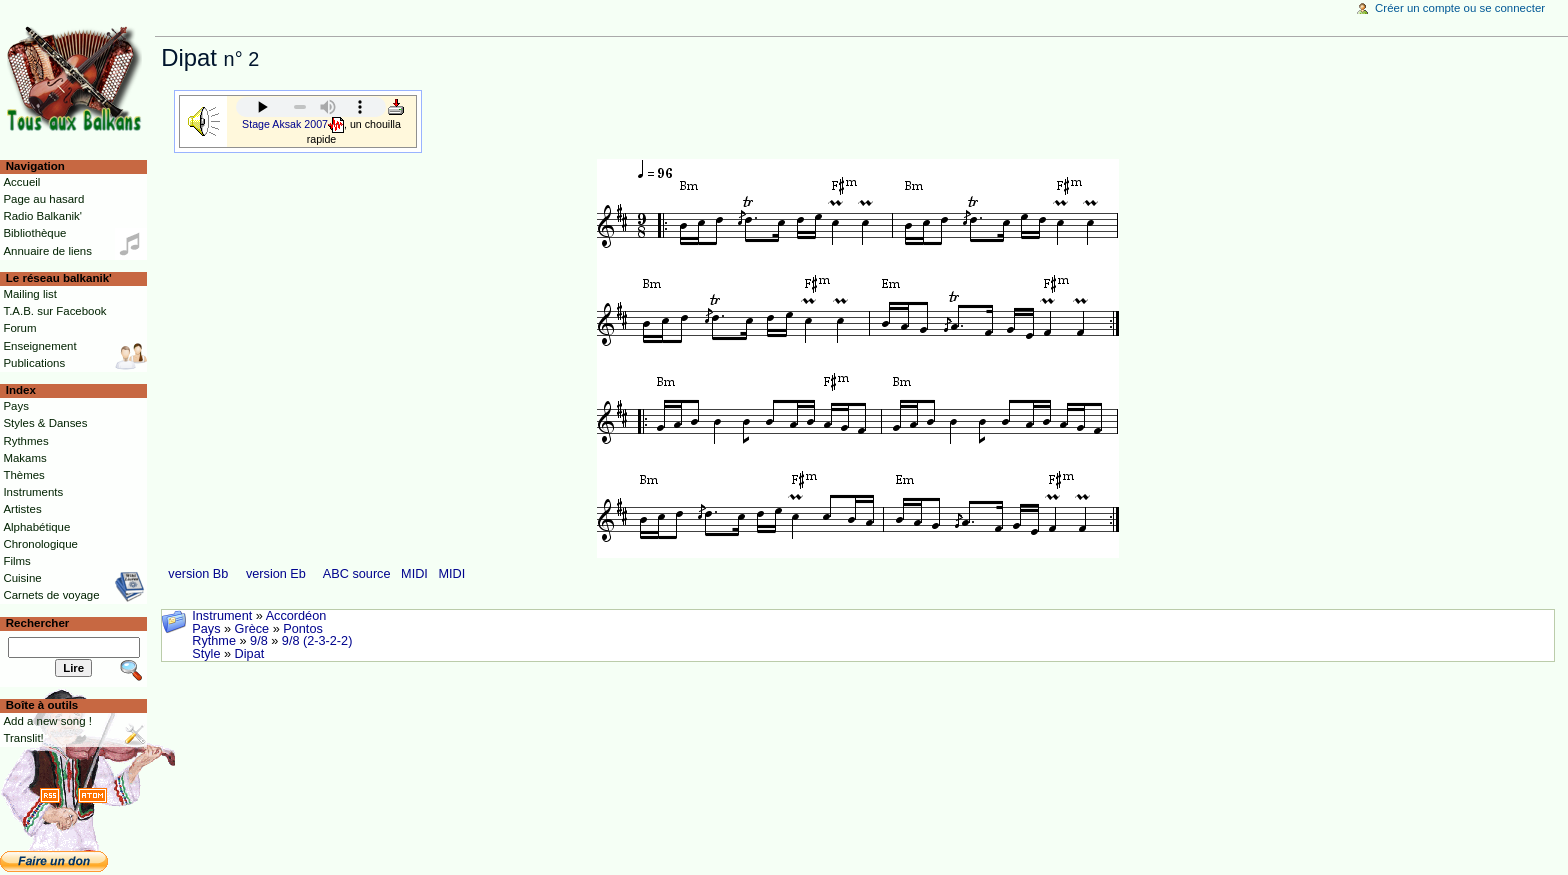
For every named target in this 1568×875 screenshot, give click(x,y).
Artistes (22, 509)
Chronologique (40, 544)
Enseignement (39, 346)
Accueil (21, 182)
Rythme (214, 641)
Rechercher (38, 623)
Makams (24, 458)
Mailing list (29, 294)
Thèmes (23, 475)
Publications (34, 363)
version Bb (198, 574)
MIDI (414, 574)
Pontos (303, 629)
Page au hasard (43, 199)
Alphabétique (36, 527)
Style (206, 654)
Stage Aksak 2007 (285, 123)
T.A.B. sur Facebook (54, 311)
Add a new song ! (47, 721)
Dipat (250, 654)
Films (16, 561)
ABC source (357, 574)
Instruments (33, 492)
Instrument (222, 616)
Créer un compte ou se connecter (1460, 8)
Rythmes (25, 441)
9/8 (259, 641)
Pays (206, 629)
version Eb (276, 574)
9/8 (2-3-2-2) (317, 641)
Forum (19, 328)
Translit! (23, 738)
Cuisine (22, 578)
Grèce (252, 629)
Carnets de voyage (51, 595)
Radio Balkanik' (42, 216)
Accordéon (296, 616)
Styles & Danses (45, 423)
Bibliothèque (34, 233)
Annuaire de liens (47, 251)
